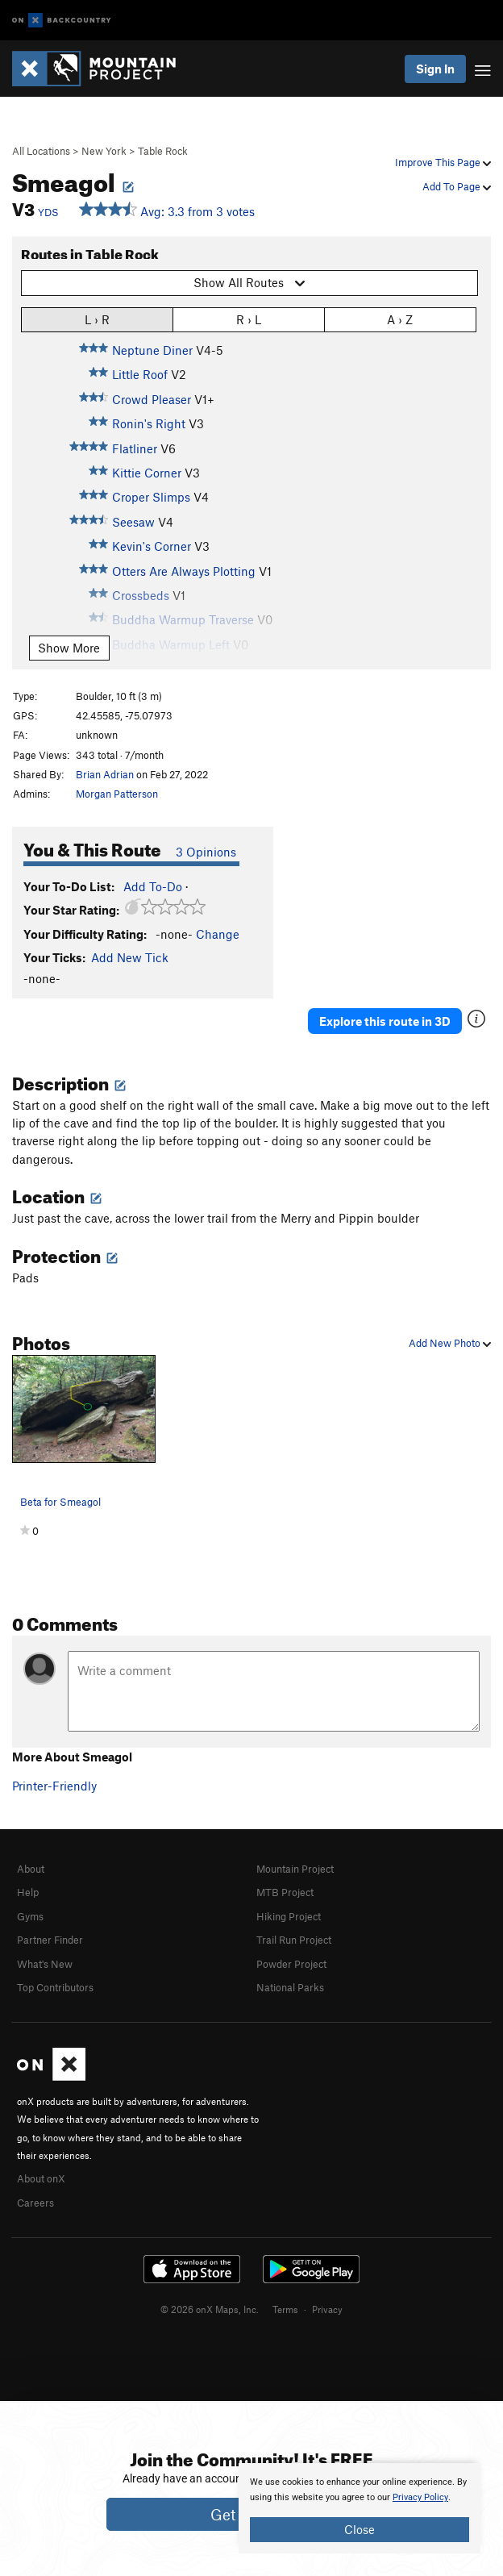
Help (28, 1892)
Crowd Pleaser (151, 399)
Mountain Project (295, 1868)
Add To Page (456, 186)
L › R (97, 319)
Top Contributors (55, 1987)
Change (217, 934)
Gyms (30, 1916)
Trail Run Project (293, 1939)
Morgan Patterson (117, 793)
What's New (45, 1963)
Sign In (435, 68)
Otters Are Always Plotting (184, 571)
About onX (41, 2178)
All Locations (41, 150)
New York (104, 150)
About (30, 1868)
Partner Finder (50, 1939)
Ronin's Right (148, 423)
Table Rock (163, 150)
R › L (248, 319)
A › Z (400, 319)
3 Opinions (206, 851)
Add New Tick (129, 957)
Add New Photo (450, 1342)
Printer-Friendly (54, 1785)
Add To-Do (152, 886)
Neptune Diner (152, 350)
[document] (359, 2508)
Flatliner (134, 448)
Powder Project (291, 1963)
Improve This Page (443, 162)
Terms (285, 2309)
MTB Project (285, 1892)
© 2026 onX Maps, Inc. (209, 2309)
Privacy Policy (420, 2497)
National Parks (290, 1987)
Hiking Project (288, 1916)
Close (359, 2529)
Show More (69, 647)
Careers (35, 2202)
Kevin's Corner (151, 546)
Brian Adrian (105, 774)
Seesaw (133, 522)
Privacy (327, 2309)
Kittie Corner (146, 472)
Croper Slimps (151, 497)
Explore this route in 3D (385, 1021)
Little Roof (140, 374)
